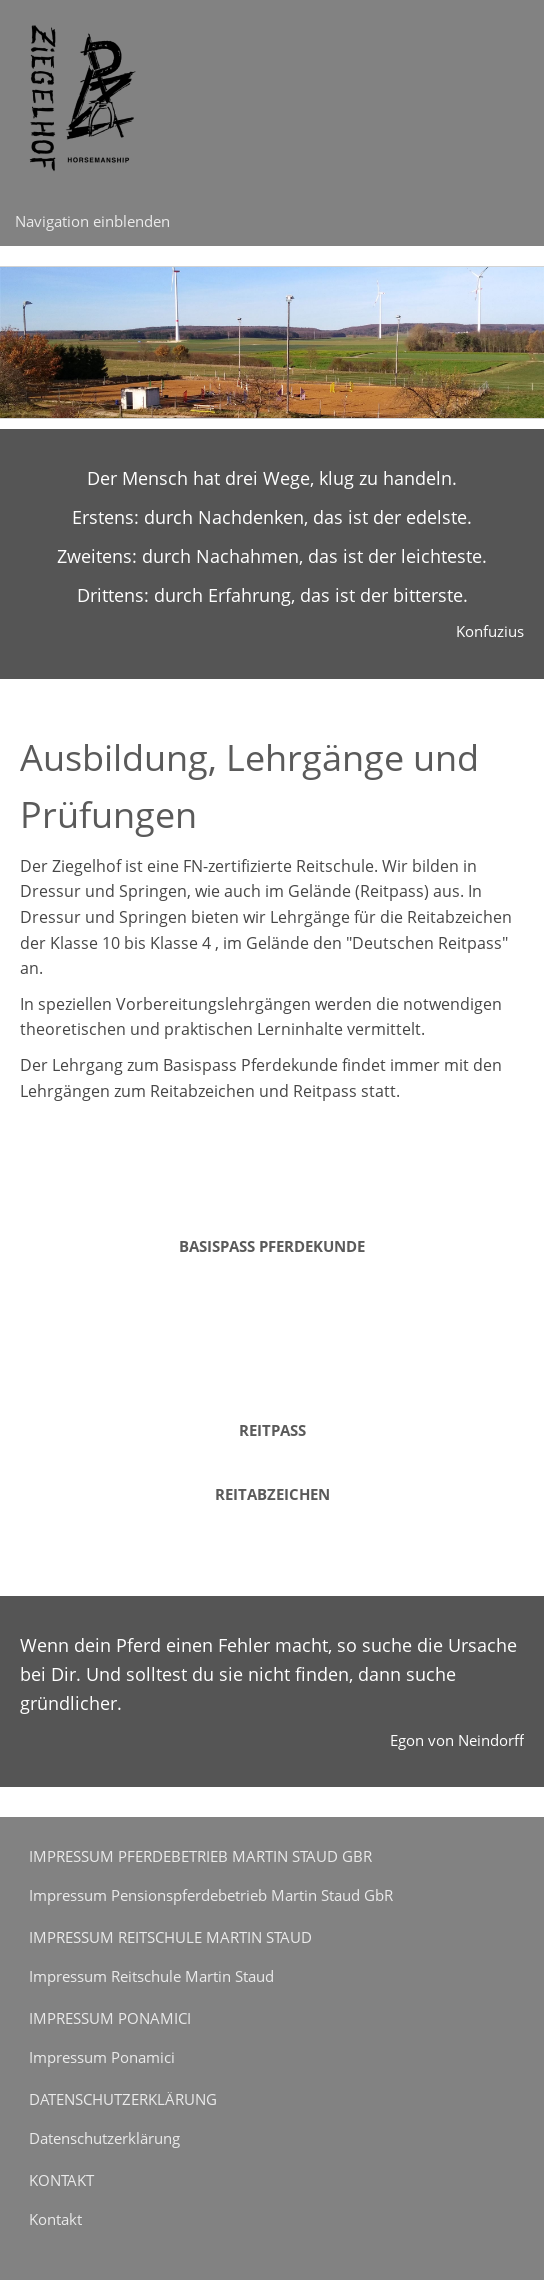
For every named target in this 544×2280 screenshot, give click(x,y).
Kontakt (55, 2219)
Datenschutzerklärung (104, 2138)
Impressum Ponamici (102, 2057)
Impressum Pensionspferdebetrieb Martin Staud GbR (211, 1895)
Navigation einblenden (92, 221)
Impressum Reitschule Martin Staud (151, 1976)
